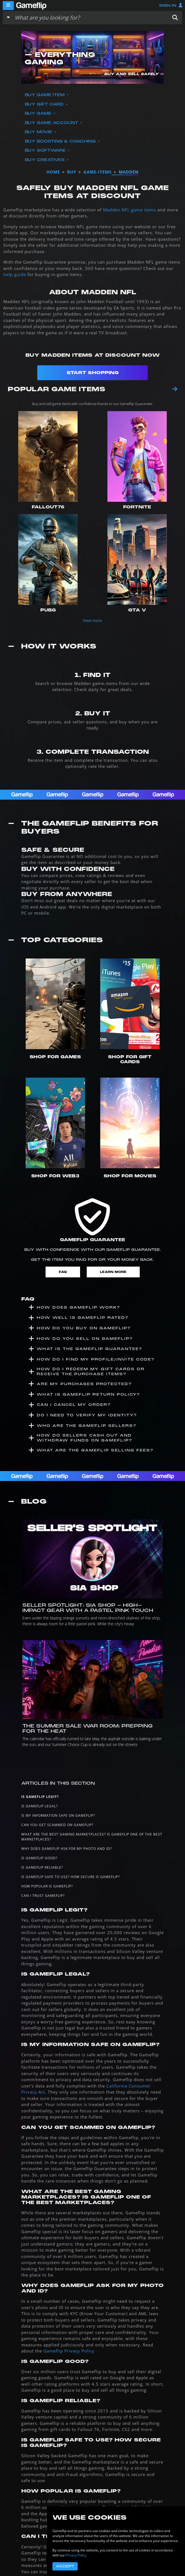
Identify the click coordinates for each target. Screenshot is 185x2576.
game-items (97, 172)
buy (71, 172)
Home (53, 172)
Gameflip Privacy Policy (68, 2351)
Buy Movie (39, 132)
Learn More (113, 1272)
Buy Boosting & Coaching (61, 141)
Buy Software (46, 150)
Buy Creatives (45, 159)
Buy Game (39, 113)
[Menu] (8, 5)
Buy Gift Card (45, 104)
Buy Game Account (52, 122)
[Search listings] (90, 17)
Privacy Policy (76, 2555)
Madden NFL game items (129, 209)
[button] (175, 17)
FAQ (63, 1272)
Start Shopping (93, 372)
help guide (14, 274)
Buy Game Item (45, 95)
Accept (65, 2566)
